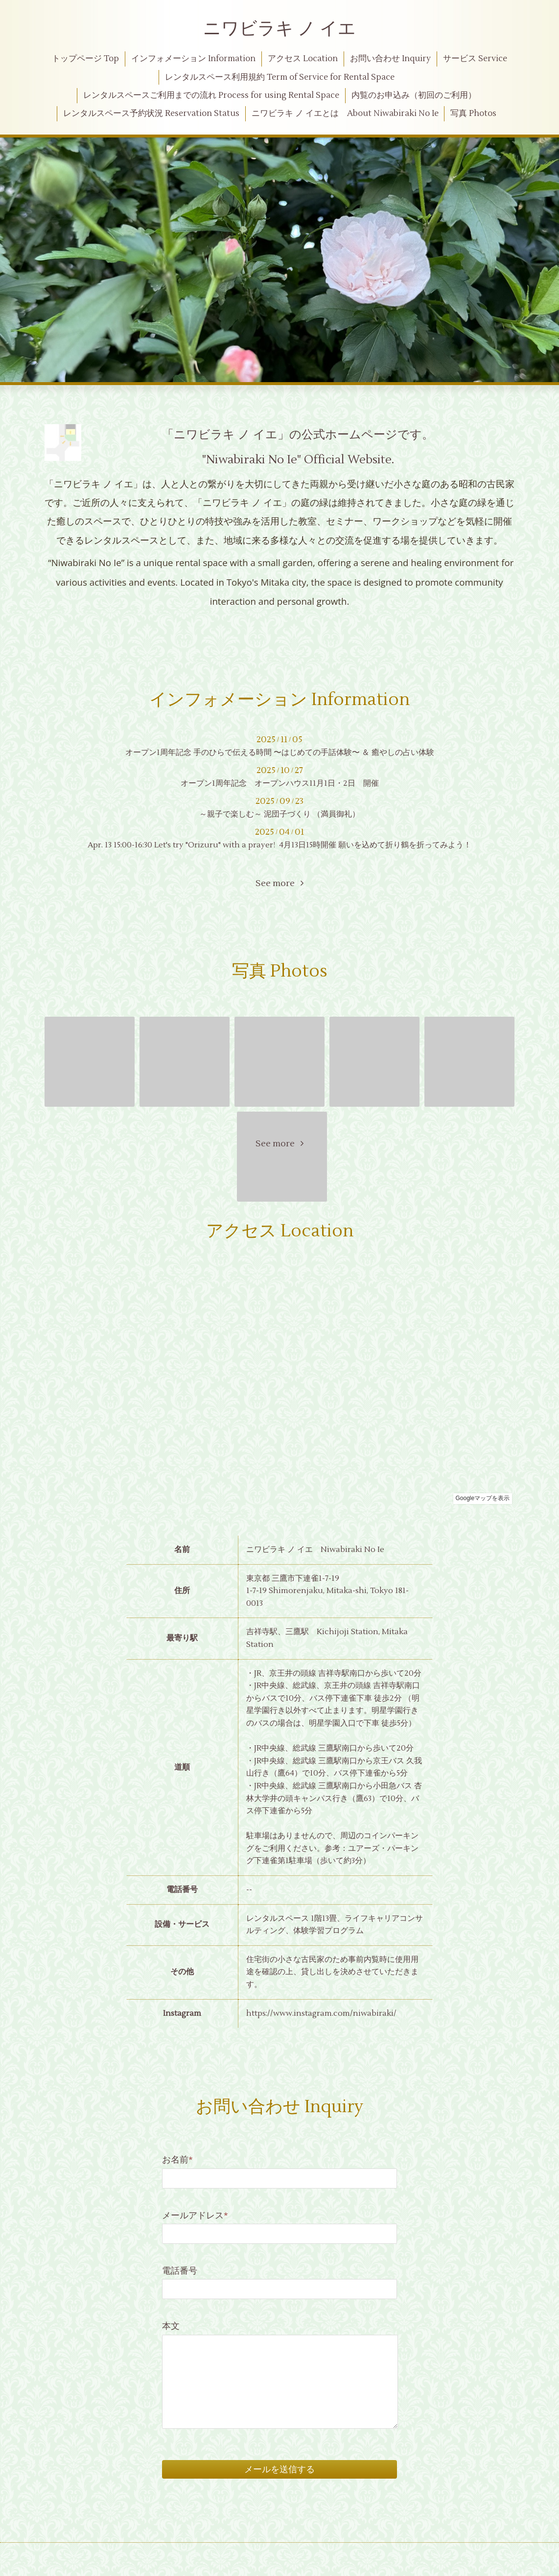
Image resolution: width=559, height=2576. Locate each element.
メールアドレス (195, 2215)
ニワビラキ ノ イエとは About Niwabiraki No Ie (345, 113)
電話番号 (179, 2271)
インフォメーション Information (193, 58)
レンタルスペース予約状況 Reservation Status (151, 113)
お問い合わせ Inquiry (390, 58)
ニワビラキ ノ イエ (279, 29)
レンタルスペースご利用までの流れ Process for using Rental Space (211, 95)
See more (279, 883)
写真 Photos (473, 113)
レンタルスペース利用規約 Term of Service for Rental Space (280, 77)
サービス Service (475, 58)
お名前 (177, 2160)
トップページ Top (85, 58)
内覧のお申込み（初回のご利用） (413, 95)
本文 (171, 2326)
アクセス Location (303, 58)
